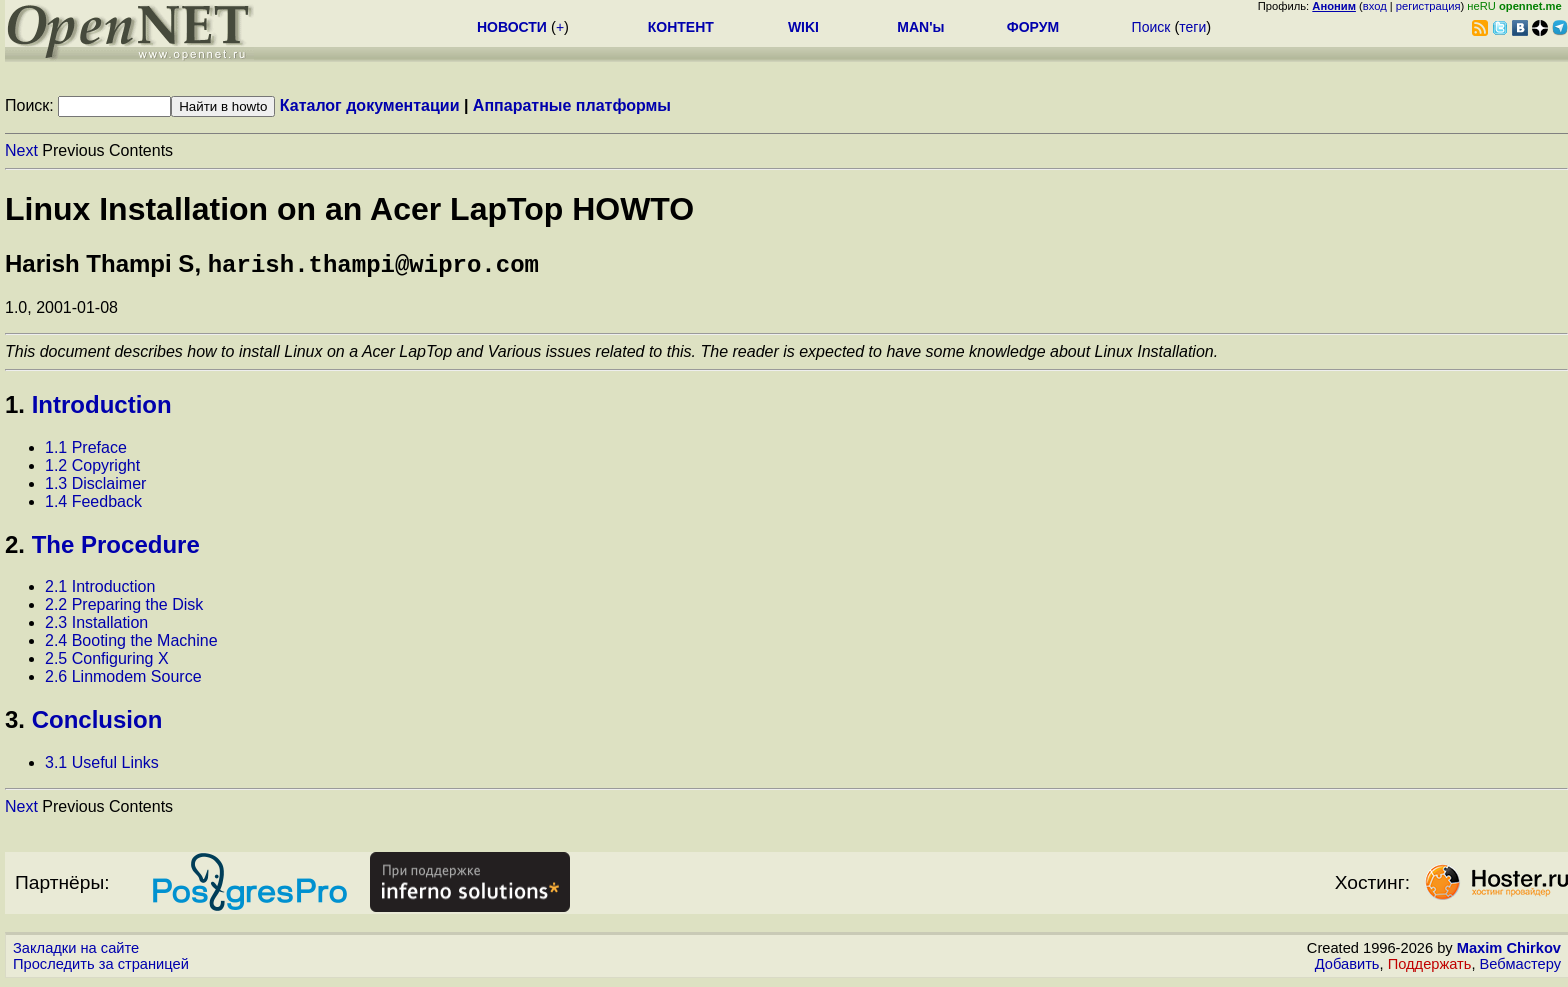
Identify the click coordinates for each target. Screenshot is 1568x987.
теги (1192, 27)
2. (15, 548)
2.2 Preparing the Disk (124, 608)
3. (15, 723)
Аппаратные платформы (572, 105)
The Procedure (116, 548)
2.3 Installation (96, 626)
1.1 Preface (86, 451)
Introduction (102, 408)
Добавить (1347, 968)
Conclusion (97, 723)
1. (15, 408)
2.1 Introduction (100, 590)
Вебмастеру (1520, 968)
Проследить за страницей (101, 968)
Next (21, 150)
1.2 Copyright (92, 469)
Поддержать (1430, 968)
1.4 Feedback (93, 505)
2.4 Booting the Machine (131, 644)
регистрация (1428, 6)
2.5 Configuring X (107, 662)
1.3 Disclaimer (95, 487)
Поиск (1151, 27)
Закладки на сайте (76, 952)
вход (1375, 6)
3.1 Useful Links (102, 766)
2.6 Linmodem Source (123, 680)
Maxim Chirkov (1509, 952)
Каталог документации (370, 105)
